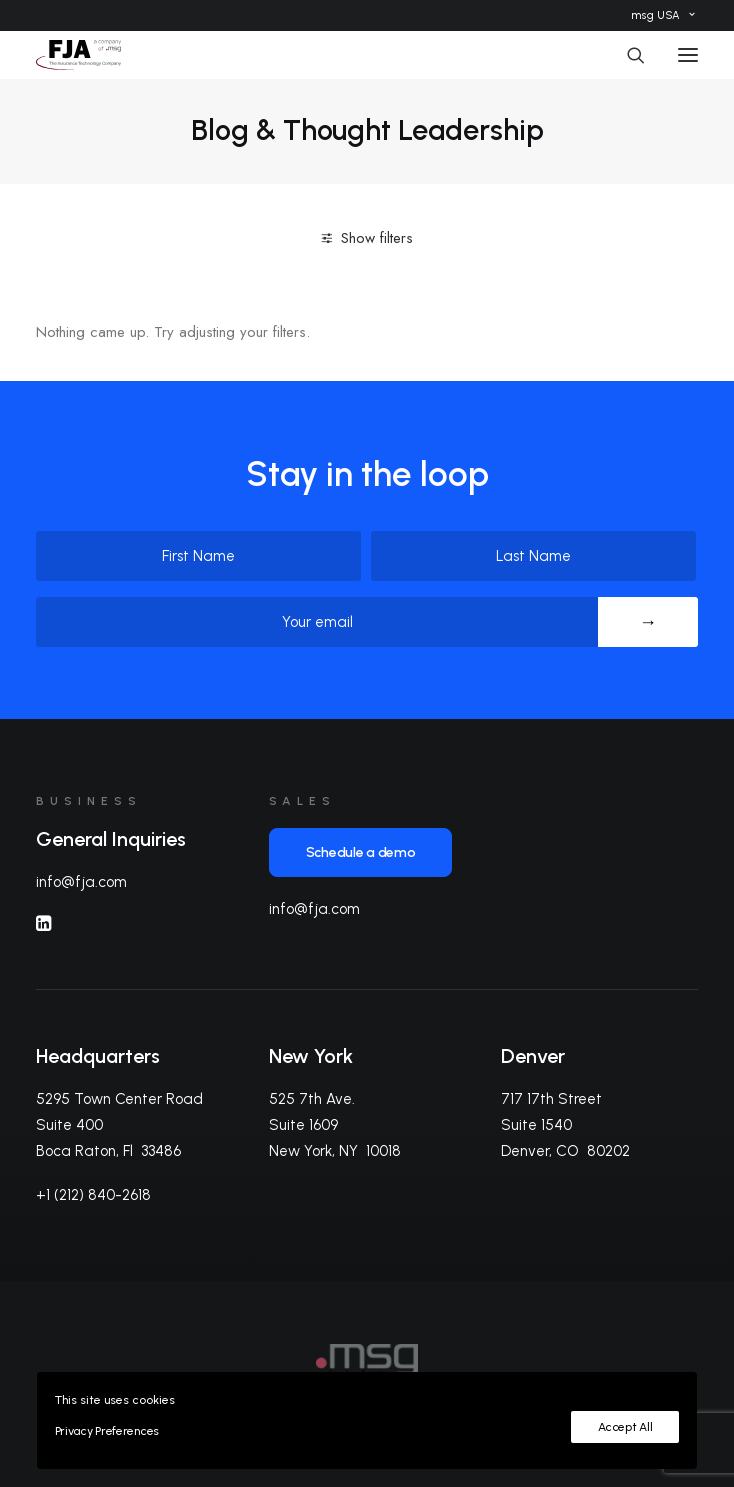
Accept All (625, 1427)
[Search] (627, 55)
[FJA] (78, 55)
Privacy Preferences (107, 1431)
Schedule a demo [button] (361, 852)
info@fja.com (81, 882)
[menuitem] (663, 15)
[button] (688, 55)
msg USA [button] (663, 15)
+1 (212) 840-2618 (93, 1195)
